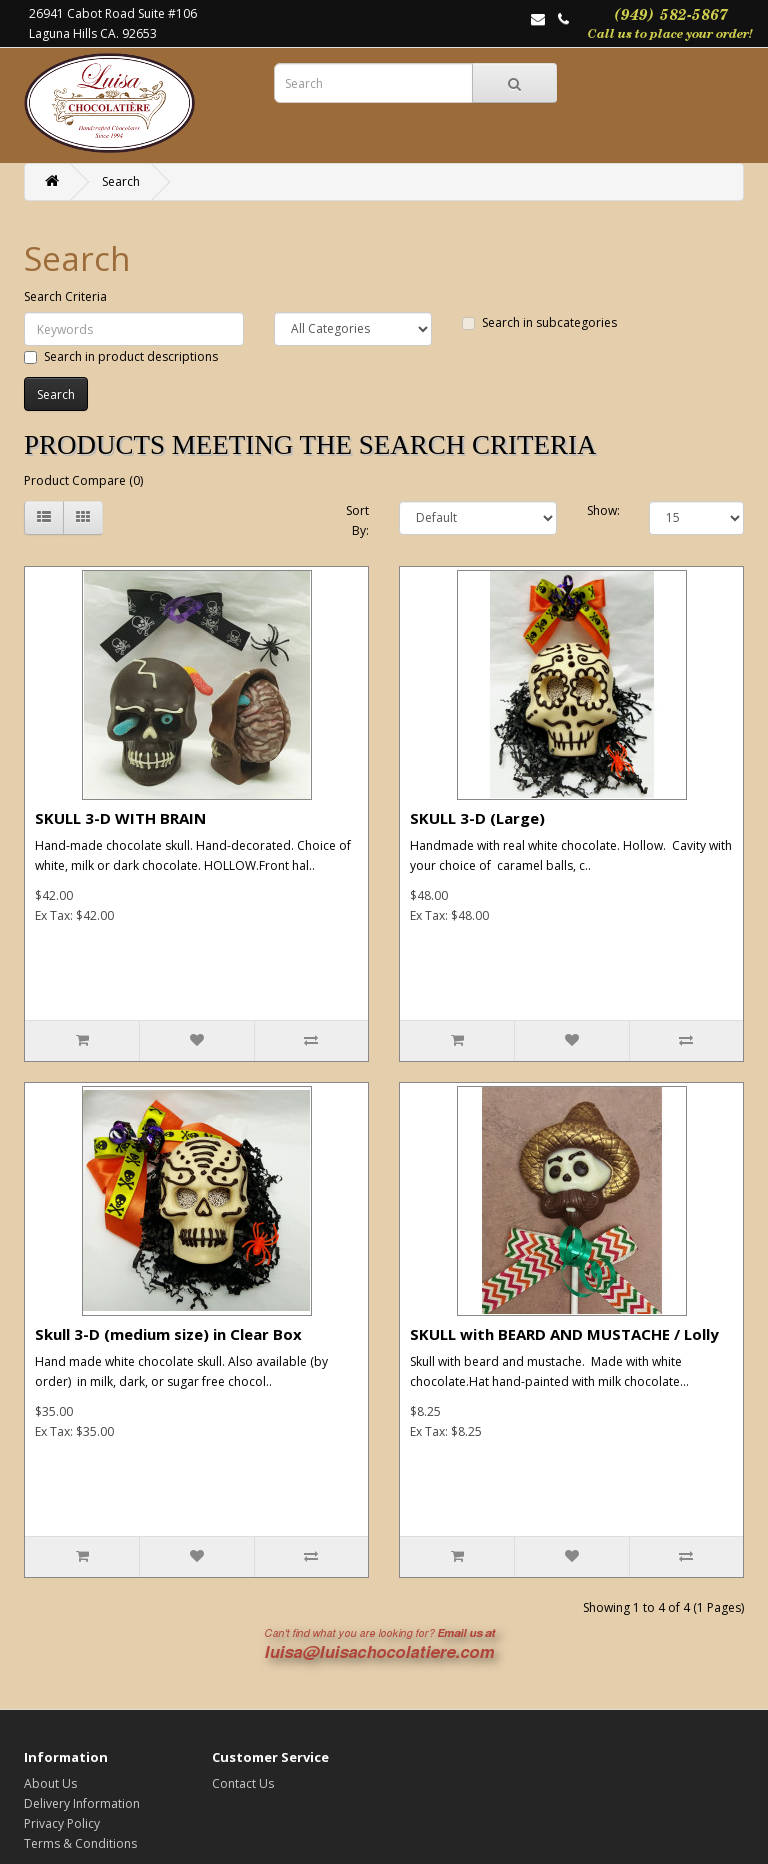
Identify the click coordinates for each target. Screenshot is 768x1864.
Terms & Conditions (80, 1843)
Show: (603, 510)
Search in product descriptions (121, 356)
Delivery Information (82, 1803)
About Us (50, 1783)
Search (121, 181)
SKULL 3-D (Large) (477, 818)
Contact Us (243, 1783)
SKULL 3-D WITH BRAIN (120, 818)
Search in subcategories (539, 322)
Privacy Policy (62, 1823)
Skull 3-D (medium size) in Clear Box (168, 1334)
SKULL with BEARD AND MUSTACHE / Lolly (564, 1334)
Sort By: (357, 520)
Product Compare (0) (83, 480)
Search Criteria (65, 296)
